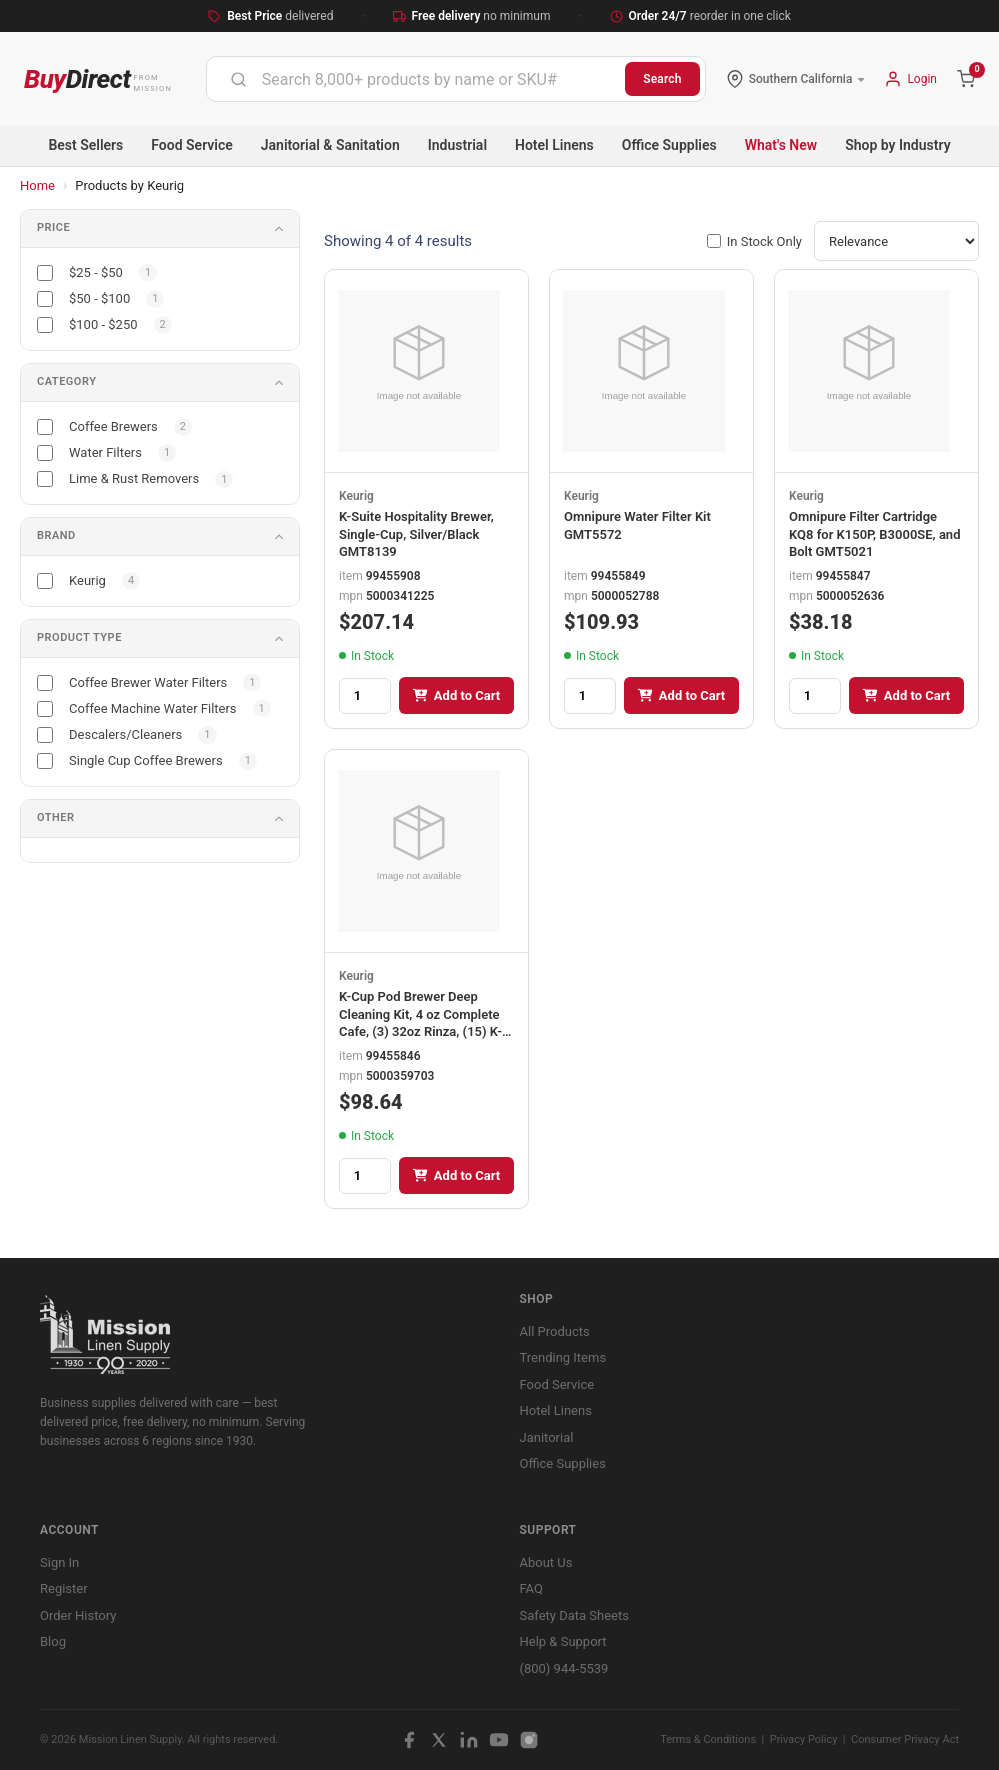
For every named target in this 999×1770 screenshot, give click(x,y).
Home (37, 185)
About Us (546, 1562)
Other (56, 817)
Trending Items (563, 1357)
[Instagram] (529, 1740)
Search (662, 79)
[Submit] (238, 79)
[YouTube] (499, 1740)
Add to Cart (456, 695)
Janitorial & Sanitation (330, 145)
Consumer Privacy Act (905, 1739)
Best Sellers (85, 145)
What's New (781, 145)
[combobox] (416, 79)
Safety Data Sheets (574, 1615)
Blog (53, 1641)
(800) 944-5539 (564, 1668)
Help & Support (563, 1641)
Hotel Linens (554, 145)
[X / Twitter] (439, 1740)
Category (66, 381)
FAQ (531, 1588)
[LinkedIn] (469, 1740)
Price (53, 227)
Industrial (457, 145)
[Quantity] (365, 696)
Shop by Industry (897, 145)
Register (64, 1588)
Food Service (191, 145)
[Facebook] (409, 1740)
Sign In (59, 1562)
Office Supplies (669, 145)
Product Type (79, 637)
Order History (78, 1615)
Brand (56, 535)
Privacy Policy (804, 1739)
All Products (555, 1331)
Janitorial (547, 1437)
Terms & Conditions (708, 1739)
